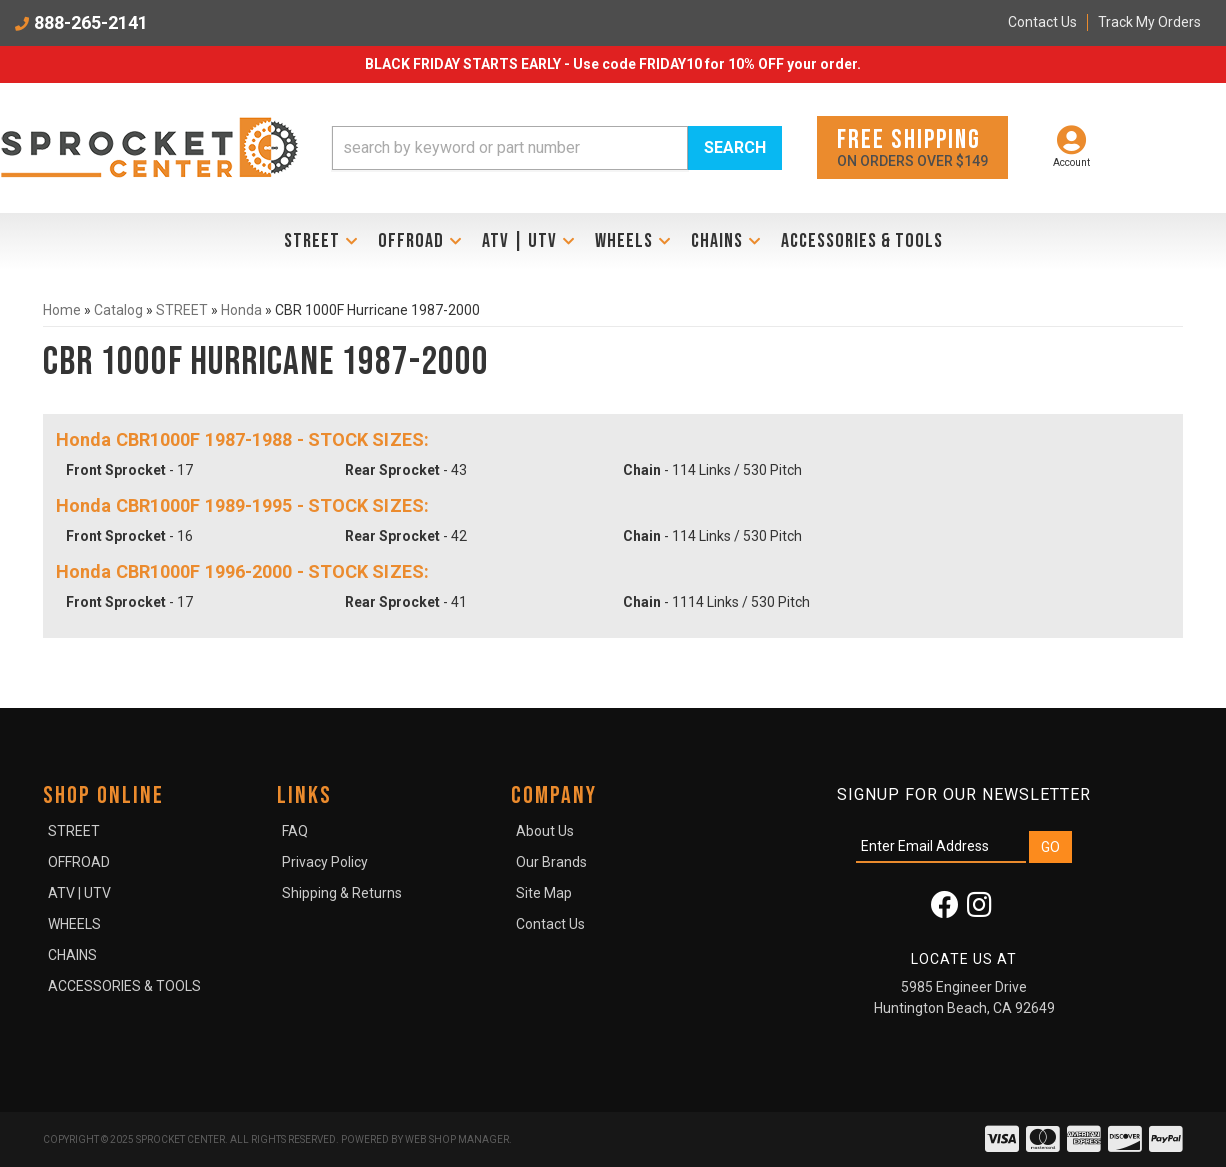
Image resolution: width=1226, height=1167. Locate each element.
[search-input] (510, 148)
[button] (557, 148)
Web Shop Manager (457, 1139)
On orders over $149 (912, 146)
